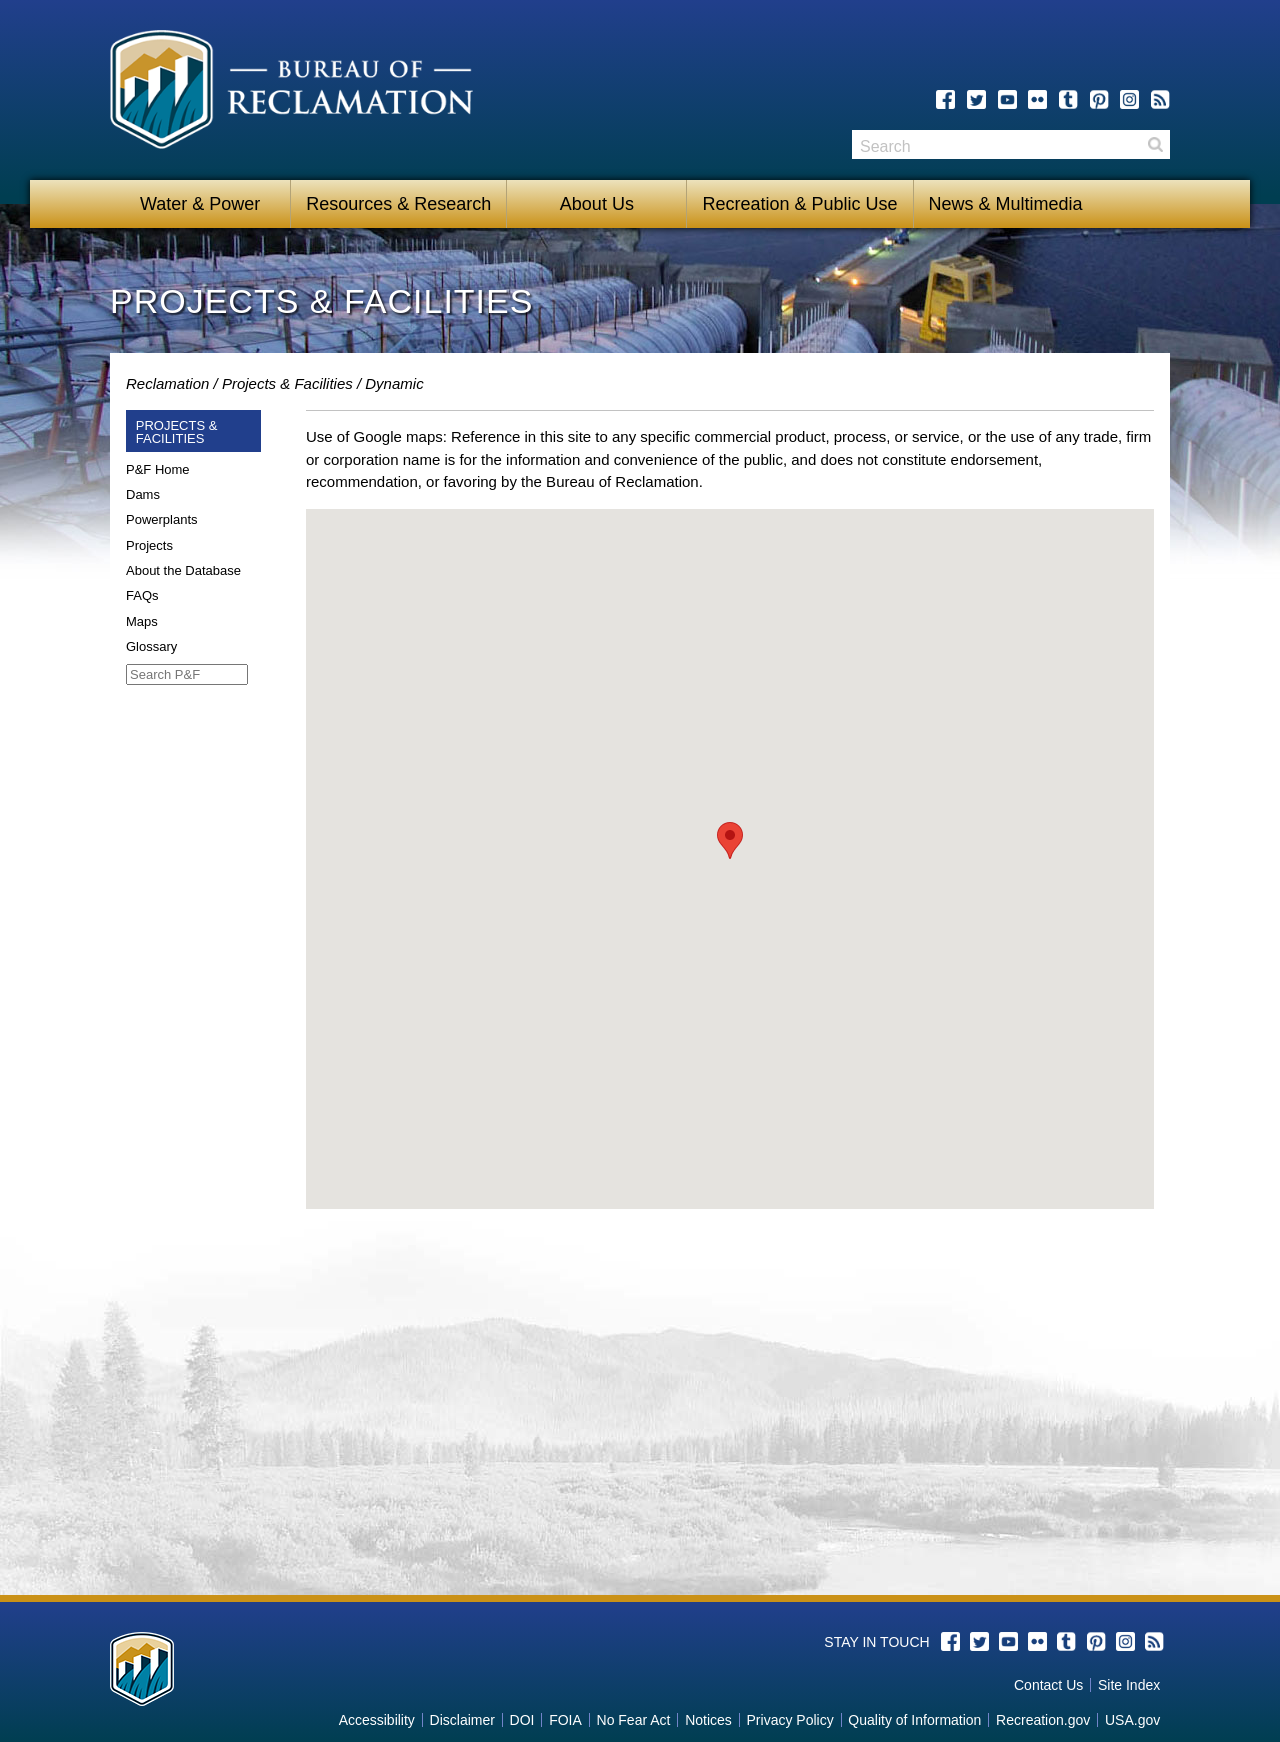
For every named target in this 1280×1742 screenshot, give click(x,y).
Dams (143, 494)
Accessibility (377, 1720)
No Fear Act (634, 1720)
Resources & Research (398, 204)
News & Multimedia (1006, 204)
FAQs (142, 595)
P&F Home (158, 469)
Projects (149, 545)
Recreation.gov (1043, 1720)
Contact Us (1048, 1685)
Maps (142, 621)
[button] (730, 840)
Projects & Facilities (287, 383)
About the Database (183, 570)
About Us (597, 204)
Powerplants (162, 519)
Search (1155, 144)
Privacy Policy (790, 1720)
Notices (708, 1720)
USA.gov (1132, 1720)
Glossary (151, 646)
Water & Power (200, 204)
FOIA (565, 1720)
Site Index (1129, 1685)
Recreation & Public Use (799, 204)
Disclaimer (462, 1720)
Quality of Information (914, 1720)
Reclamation (167, 383)
